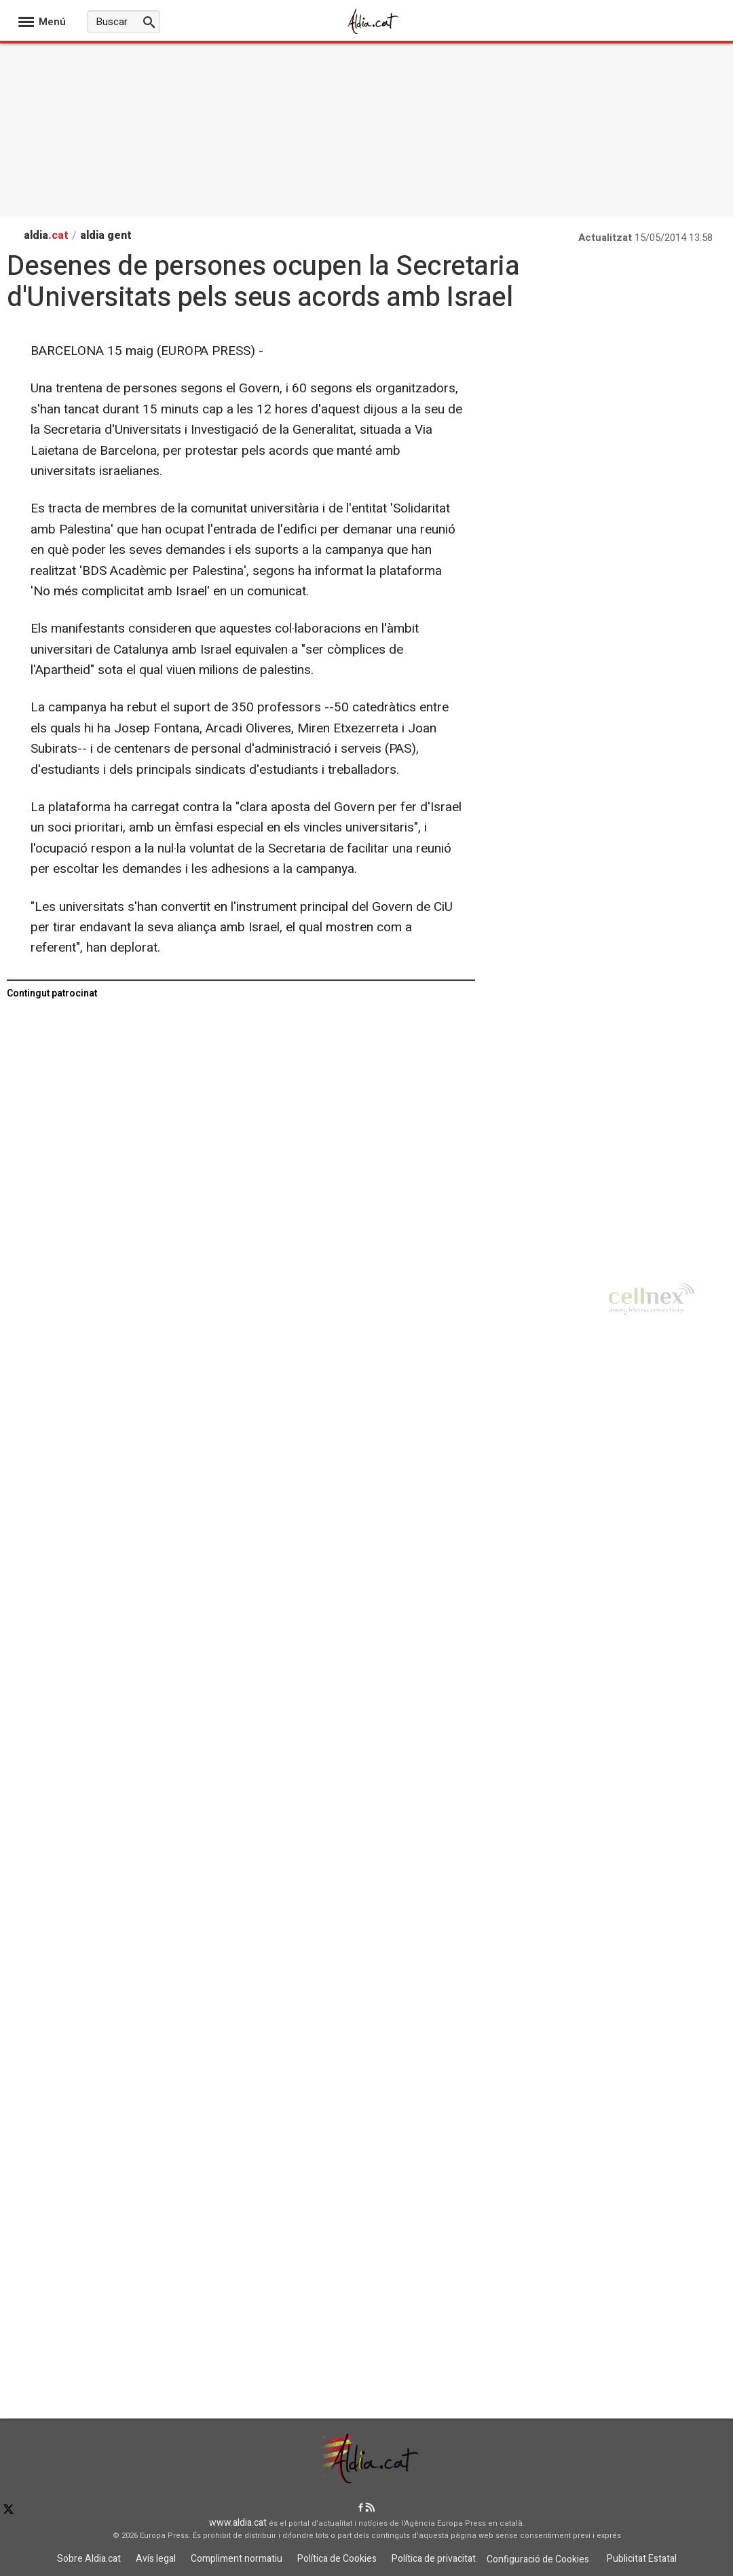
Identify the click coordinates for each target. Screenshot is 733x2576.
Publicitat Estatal (642, 2559)
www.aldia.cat (238, 2523)
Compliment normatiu (236, 2559)
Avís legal (156, 2559)
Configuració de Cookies (538, 2559)
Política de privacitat (434, 2559)
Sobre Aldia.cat (89, 2559)
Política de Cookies (337, 2559)
